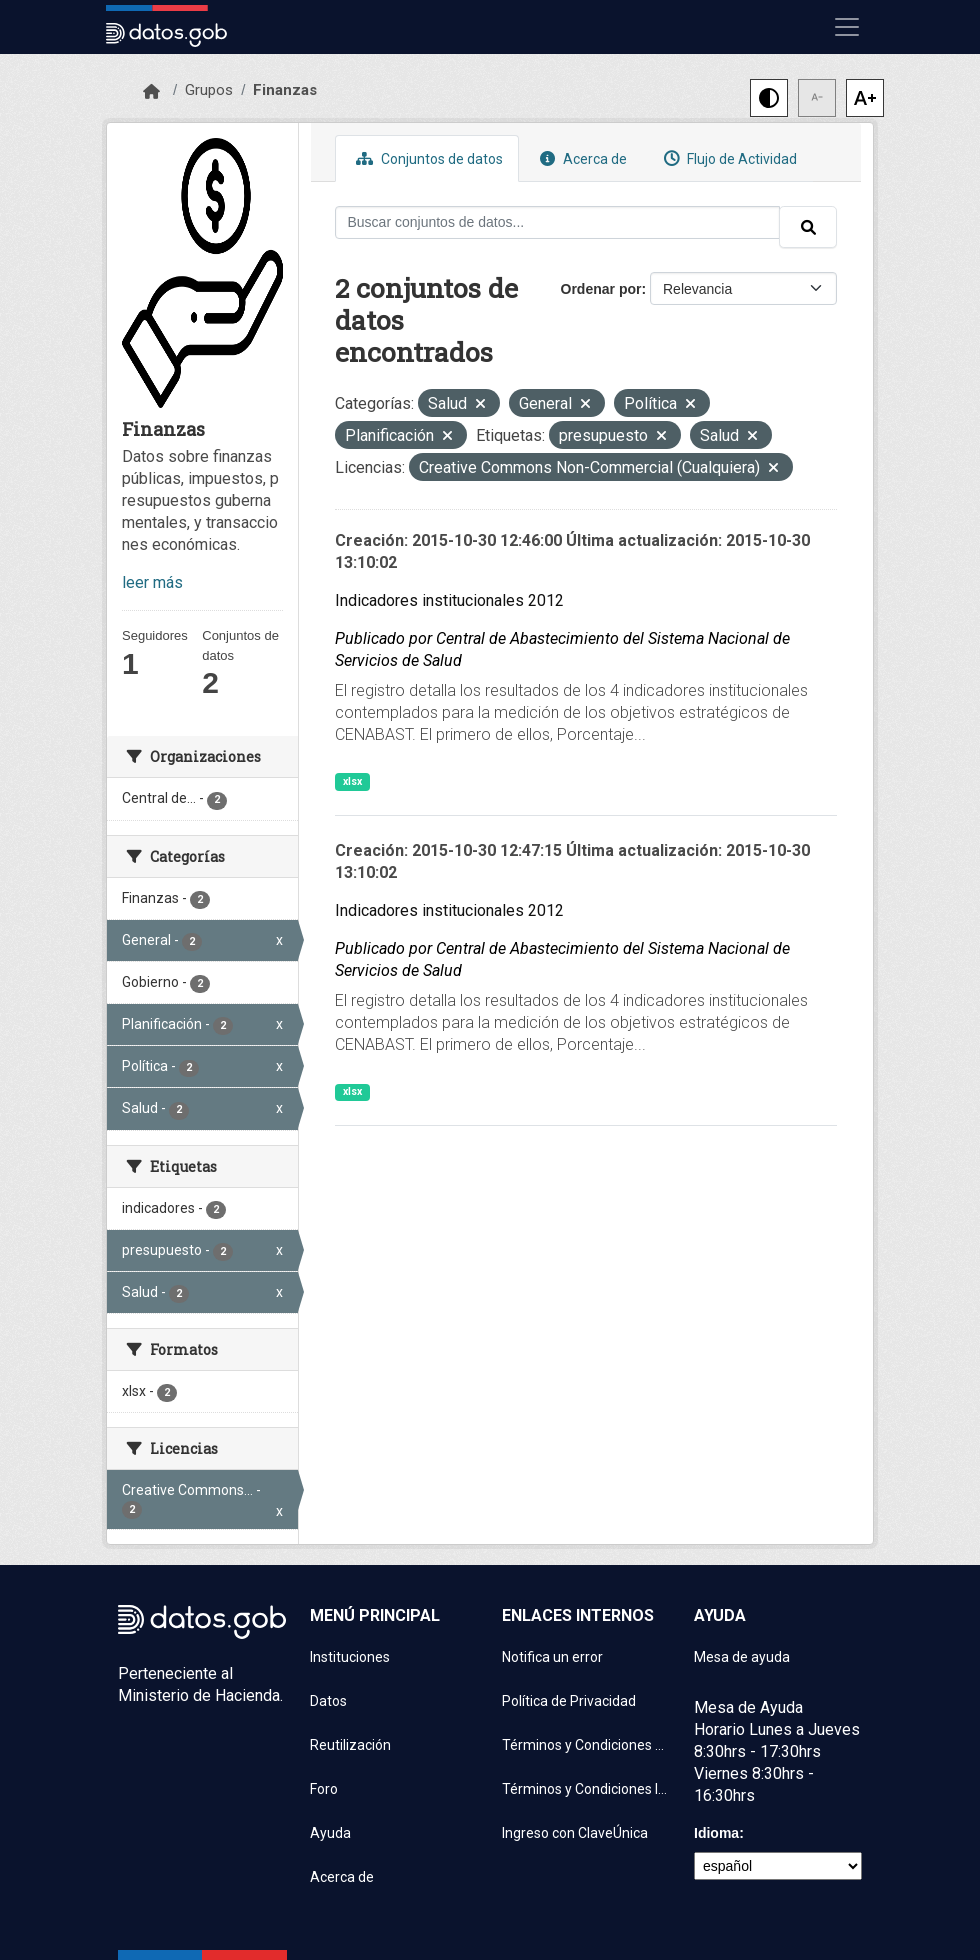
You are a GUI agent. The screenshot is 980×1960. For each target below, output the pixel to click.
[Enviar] (808, 227)
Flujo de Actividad (728, 158)
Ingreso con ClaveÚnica (575, 1833)
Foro (324, 1789)
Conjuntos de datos (427, 158)
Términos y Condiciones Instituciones (586, 1789)
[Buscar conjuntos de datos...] (558, 222)
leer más (152, 582)
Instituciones (350, 1657)
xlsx (352, 781)
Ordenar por (601, 289)
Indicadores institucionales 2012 (449, 600)
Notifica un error (552, 1657)
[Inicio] (151, 92)
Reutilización (350, 1745)
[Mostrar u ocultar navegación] (847, 27)
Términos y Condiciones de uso (586, 1745)
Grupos (209, 90)
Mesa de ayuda (742, 1657)
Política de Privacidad (569, 1701)
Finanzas (285, 90)
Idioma (716, 1833)
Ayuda (330, 1833)
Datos (328, 1701)
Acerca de (581, 158)
